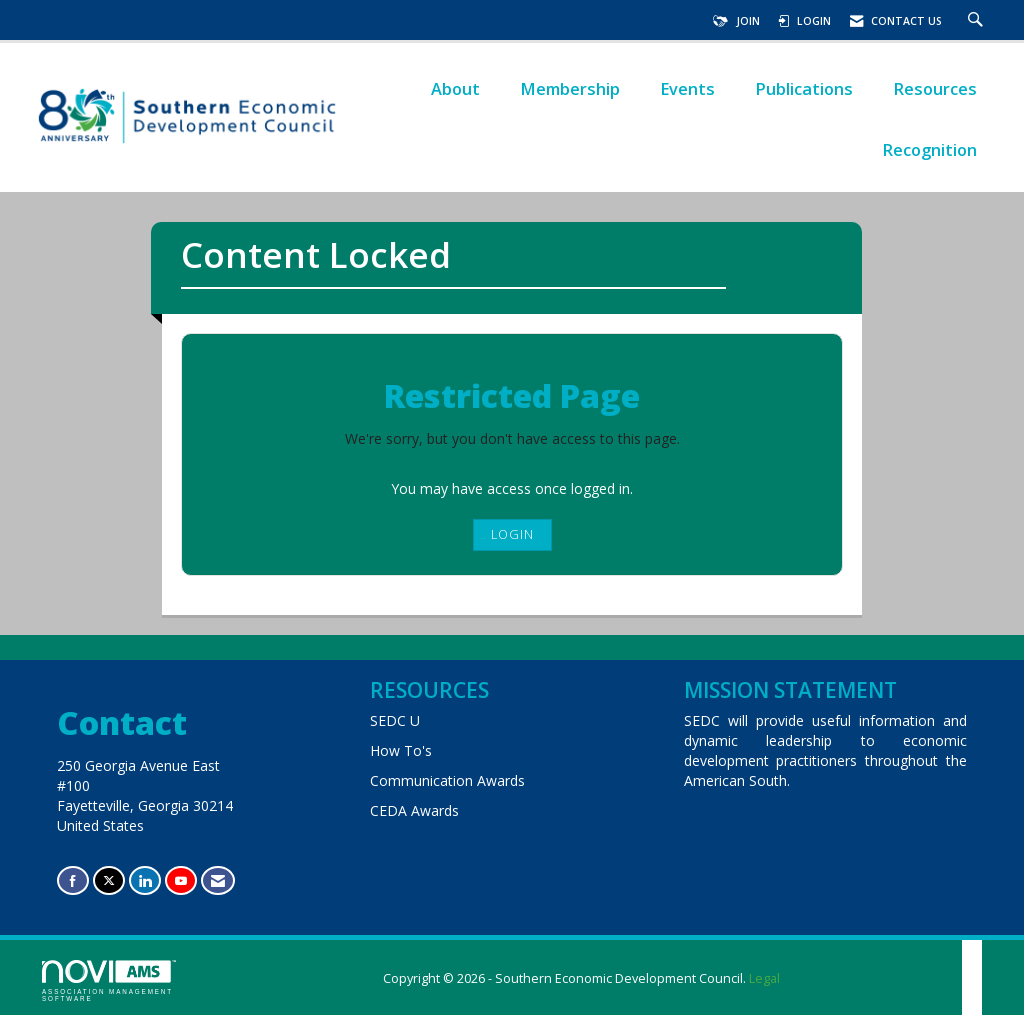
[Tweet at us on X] (109, 880)
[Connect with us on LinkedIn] (145, 880)
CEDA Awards (414, 810)
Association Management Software (109, 981)
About (455, 88)
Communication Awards (447, 780)
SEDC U (395, 720)
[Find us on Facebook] (73, 880)
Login (512, 534)
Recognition (929, 149)
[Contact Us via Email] (218, 880)
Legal (764, 978)
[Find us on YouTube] (181, 880)
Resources (935, 88)
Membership (570, 88)
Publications (804, 88)
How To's (401, 750)
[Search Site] (978, 21)
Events (687, 88)
